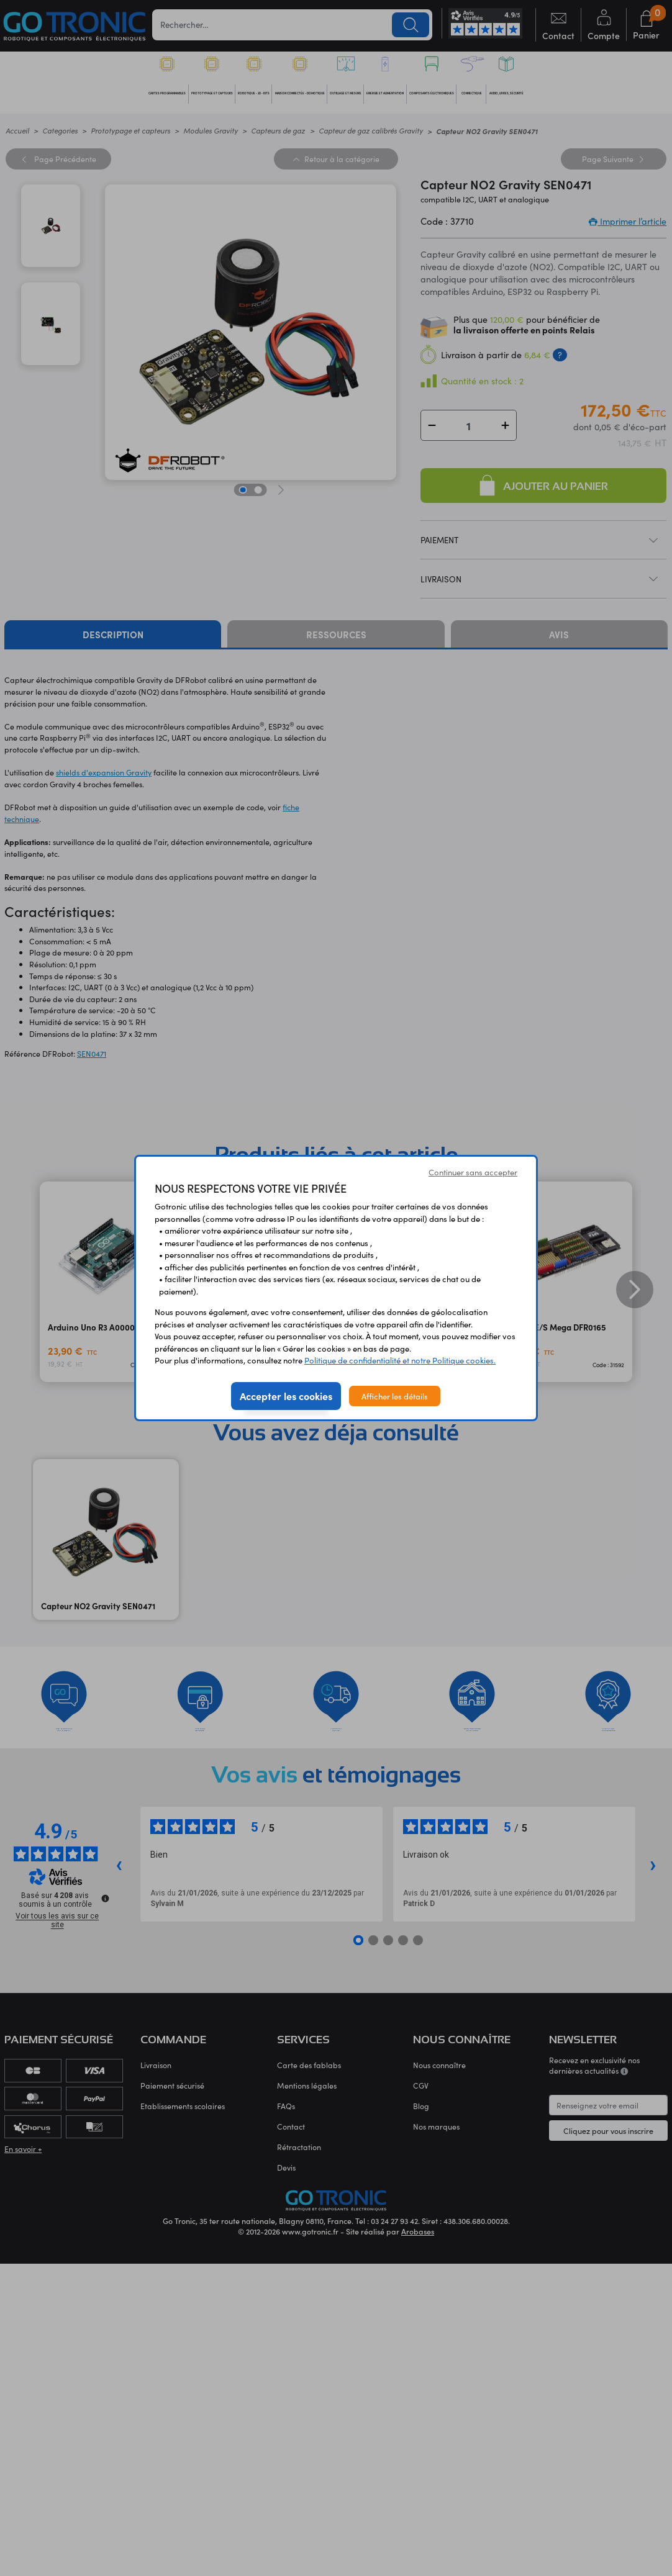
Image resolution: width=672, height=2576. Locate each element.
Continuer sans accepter (473, 1172)
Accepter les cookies (286, 1396)
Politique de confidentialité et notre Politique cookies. (400, 1360)
